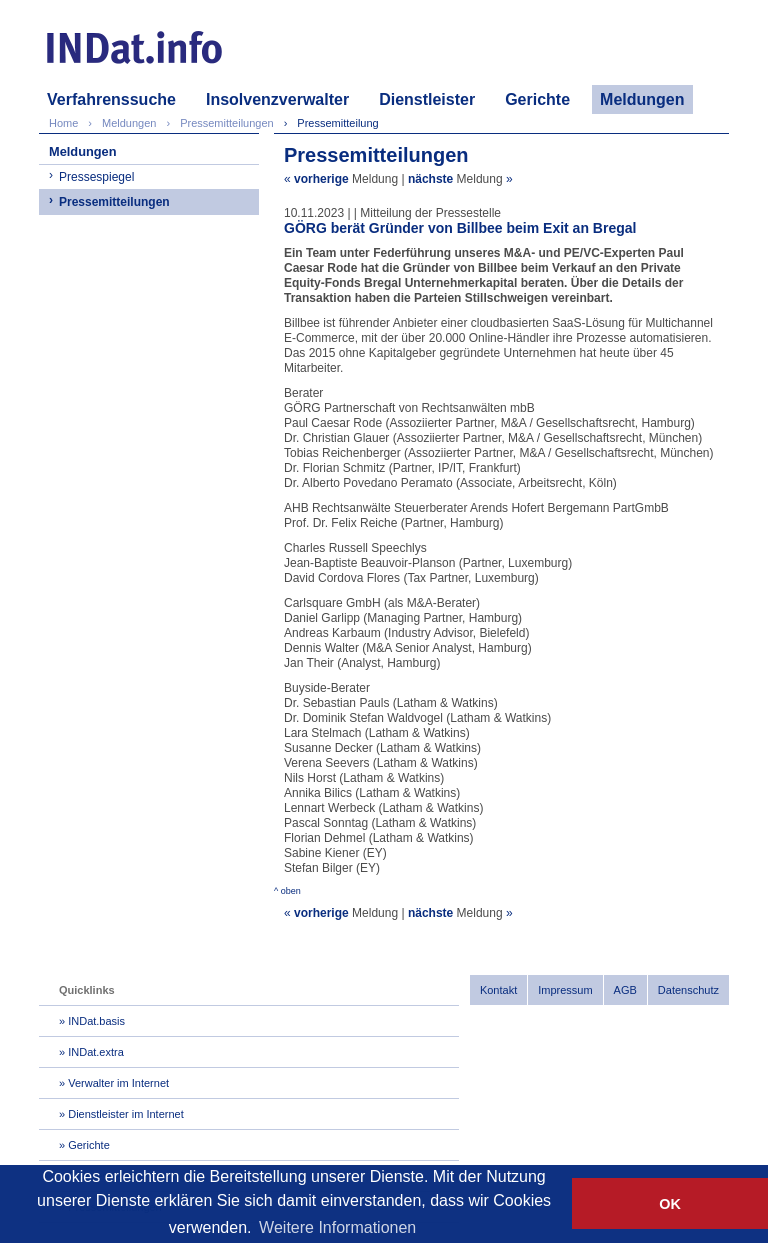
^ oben (287, 891)
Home (63, 123)
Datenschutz (688, 990)
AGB (625, 990)
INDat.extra (96, 1052)
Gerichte (537, 99)
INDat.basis (96, 1021)
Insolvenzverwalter (277, 99)
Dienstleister (427, 99)
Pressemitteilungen (114, 202)
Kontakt (498, 990)
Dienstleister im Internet (126, 1114)
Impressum (565, 990)
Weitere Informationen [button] (337, 1227)
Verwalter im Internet (118, 1083)
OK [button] (670, 1204)
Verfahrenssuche (111, 99)
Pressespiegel (96, 177)
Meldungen (642, 99)
